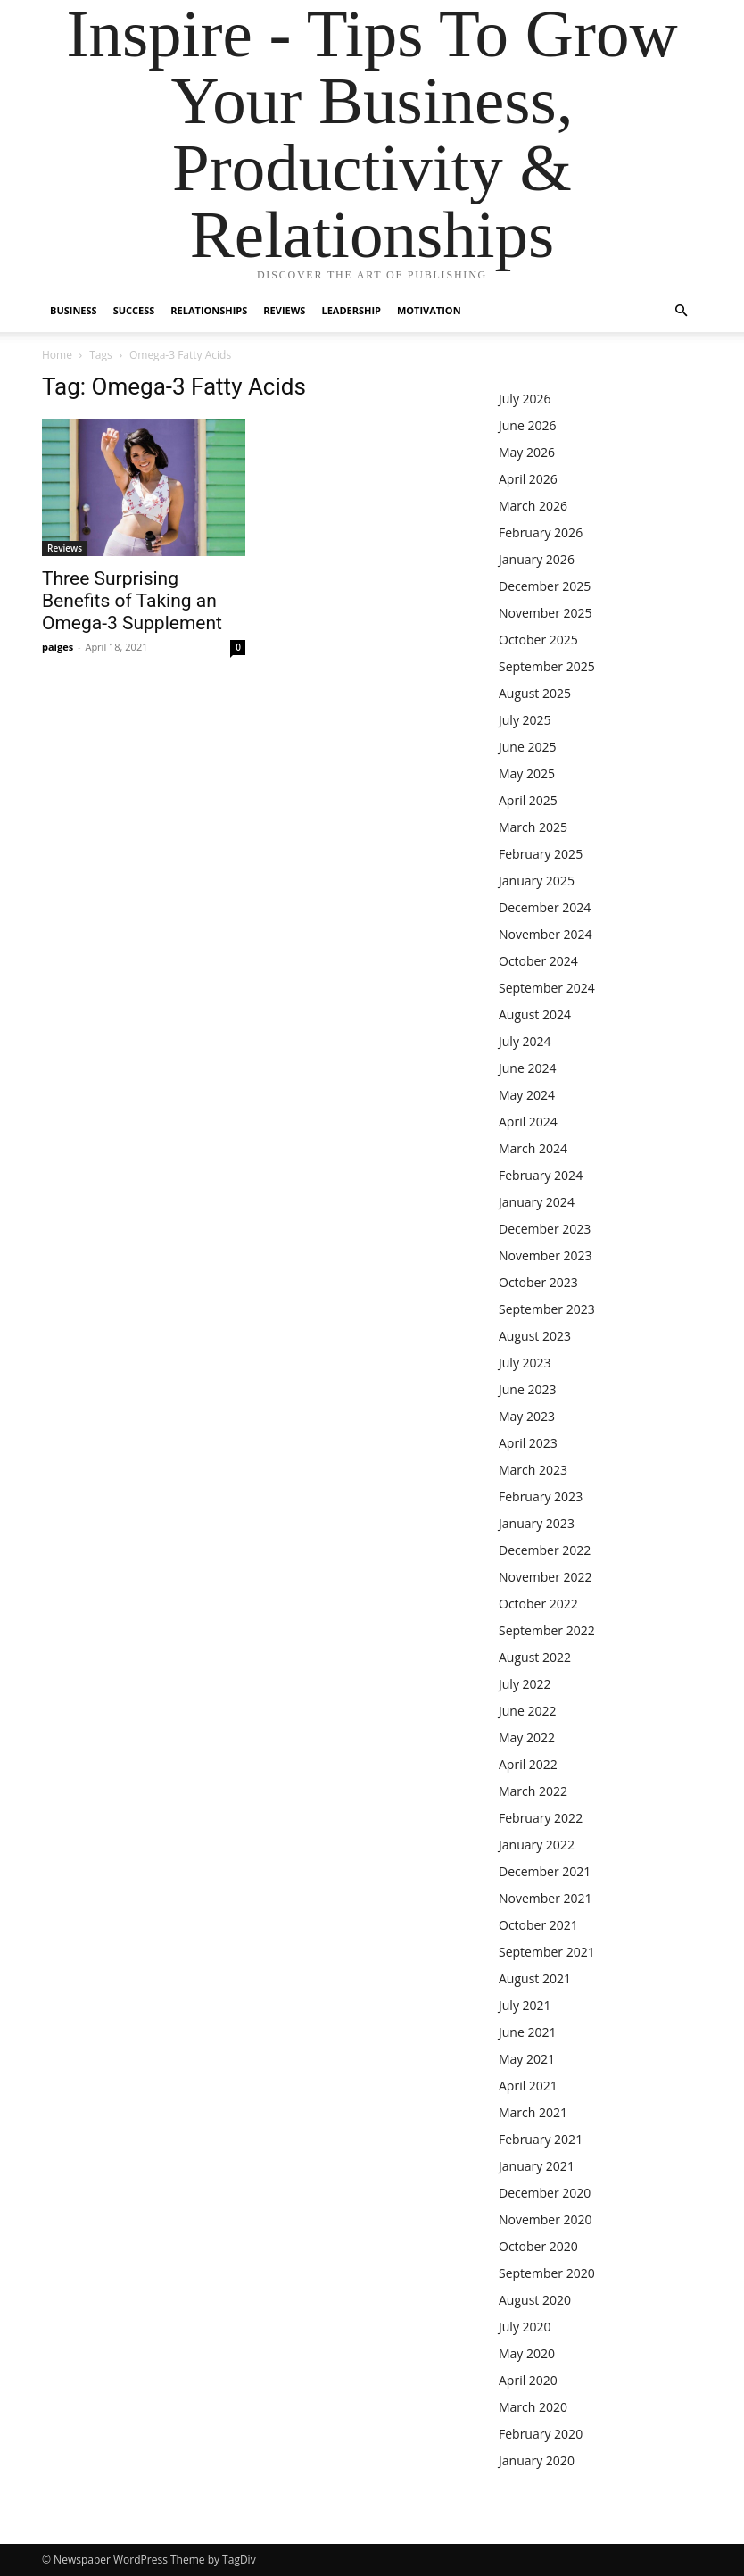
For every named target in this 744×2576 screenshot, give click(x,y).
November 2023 (545, 1255)
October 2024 (538, 960)
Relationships (208, 310)
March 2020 (533, 2406)
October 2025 (538, 639)
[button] (680, 311)
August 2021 (535, 1978)
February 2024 (541, 1175)
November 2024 (545, 934)
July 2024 (525, 1041)
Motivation (429, 310)
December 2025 (545, 586)
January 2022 (537, 1844)
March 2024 (533, 1148)
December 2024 (545, 907)
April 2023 (528, 1442)
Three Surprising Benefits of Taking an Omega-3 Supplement (132, 601)
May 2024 (527, 1094)
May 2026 (527, 452)
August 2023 (535, 1335)
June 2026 (527, 425)
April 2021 (528, 2085)
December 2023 (545, 1228)
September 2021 (547, 1951)
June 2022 (527, 1710)
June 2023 (527, 1389)
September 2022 (547, 1630)
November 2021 (545, 1898)
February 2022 (541, 1817)
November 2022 (545, 1576)
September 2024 (547, 987)
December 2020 (545, 2192)
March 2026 (533, 505)
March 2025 (533, 827)
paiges (57, 646)
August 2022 (535, 1657)
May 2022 (527, 1737)
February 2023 (541, 1496)
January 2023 (537, 1523)
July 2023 (525, 1362)
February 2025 (541, 853)
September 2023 (547, 1308)
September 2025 (547, 666)
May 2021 (527, 2058)
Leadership (351, 310)
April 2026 (528, 478)
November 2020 (545, 2219)
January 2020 (537, 2460)
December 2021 (545, 1871)
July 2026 (525, 398)
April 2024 (528, 1121)
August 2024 (535, 1014)
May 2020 (527, 2353)
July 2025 (525, 719)
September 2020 (547, 2272)
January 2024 (537, 1201)
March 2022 (533, 1790)
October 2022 (538, 1603)
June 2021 (527, 2031)
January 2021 (537, 2165)
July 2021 (525, 2005)
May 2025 (527, 773)
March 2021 (533, 2112)
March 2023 (533, 1469)
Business (73, 310)
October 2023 (538, 1282)
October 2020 (538, 2246)
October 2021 (538, 1924)
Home (57, 354)
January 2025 (537, 880)
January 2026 (537, 559)
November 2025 (545, 612)
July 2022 (525, 1683)
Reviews (284, 310)
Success (134, 310)
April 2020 (528, 2380)
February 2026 (541, 532)
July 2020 (525, 2326)
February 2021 (541, 2139)
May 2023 (527, 1416)
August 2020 (535, 2299)
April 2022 (528, 1764)
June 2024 (527, 1067)
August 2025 (535, 693)
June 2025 (527, 746)
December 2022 (545, 1549)
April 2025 (528, 800)
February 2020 (541, 2433)
